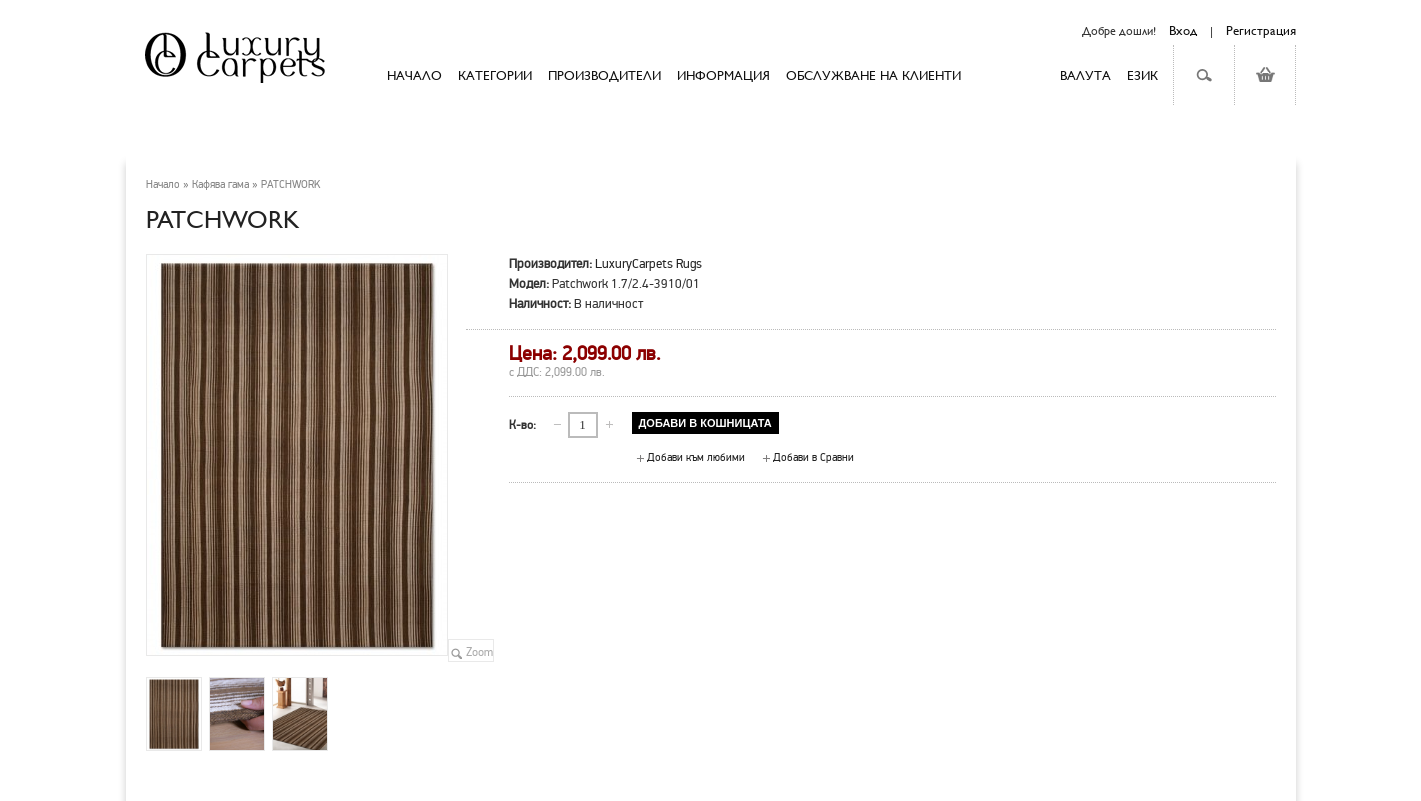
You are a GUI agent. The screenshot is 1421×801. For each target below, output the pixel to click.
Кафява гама (220, 184)
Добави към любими (696, 457)
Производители (604, 75)
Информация (723, 75)
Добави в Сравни (813, 457)
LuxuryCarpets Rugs (648, 263)
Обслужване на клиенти (873, 75)
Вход (1183, 30)
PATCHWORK (290, 184)
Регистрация (1261, 30)
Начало (163, 184)
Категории (495, 75)
